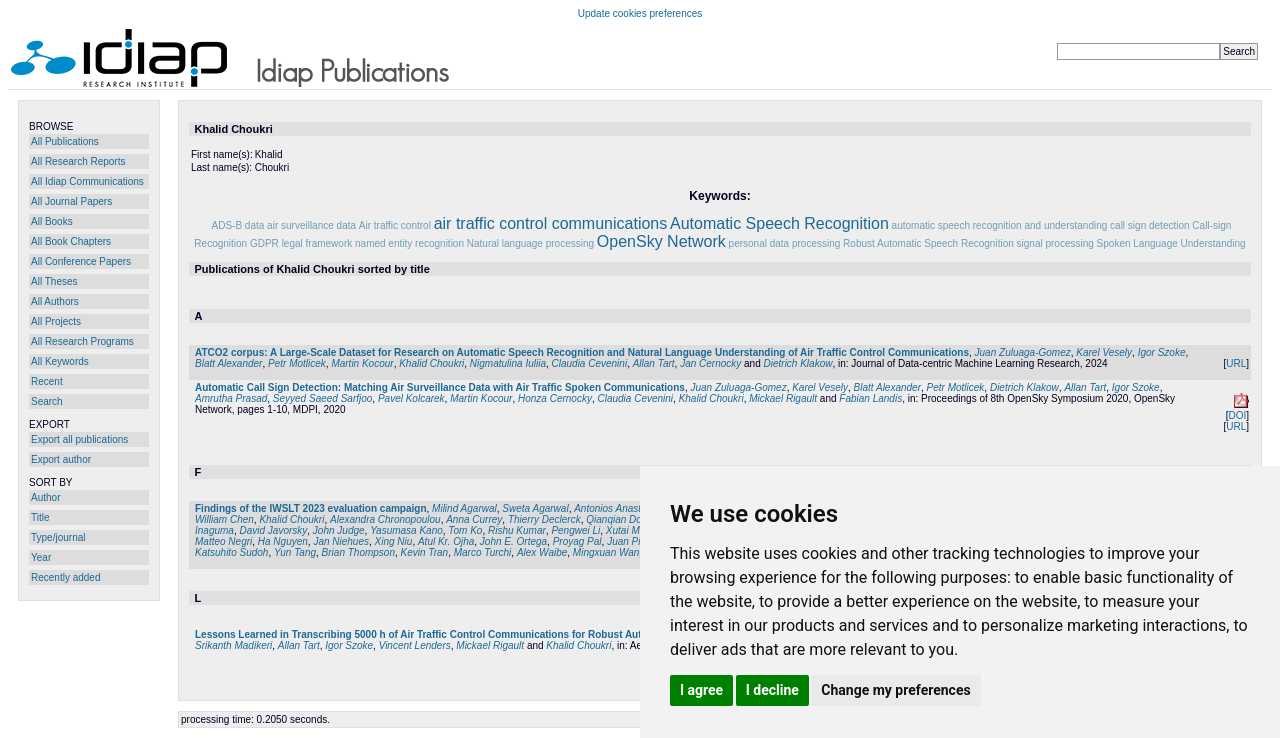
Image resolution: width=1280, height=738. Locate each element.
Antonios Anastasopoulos (630, 508)
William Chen (224, 519)
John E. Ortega (513, 541)
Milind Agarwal (464, 508)
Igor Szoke (1162, 352)
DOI (1237, 415)
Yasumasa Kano (406, 530)
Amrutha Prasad (231, 398)
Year (41, 557)
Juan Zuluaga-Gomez (1023, 352)
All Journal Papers (71, 201)
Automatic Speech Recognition (779, 223)
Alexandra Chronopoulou (385, 519)
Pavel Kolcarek (411, 398)
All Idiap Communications (87, 181)
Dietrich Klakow (798, 363)
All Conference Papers (81, 261)
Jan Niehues (341, 541)
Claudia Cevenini (590, 363)
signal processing (1055, 243)
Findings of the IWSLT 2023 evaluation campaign (311, 508)
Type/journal (58, 537)
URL (1236, 363)
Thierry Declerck (544, 519)
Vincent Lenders (415, 645)
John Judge (339, 530)
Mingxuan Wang (609, 552)
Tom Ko (465, 530)
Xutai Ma (625, 530)
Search (47, 401)
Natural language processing (530, 243)
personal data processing (785, 243)
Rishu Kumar (517, 530)
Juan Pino (629, 541)
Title (40, 517)
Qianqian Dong (619, 519)
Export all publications (79, 439)
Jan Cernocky (710, 363)
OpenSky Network (661, 241)
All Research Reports (78, 161)
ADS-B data (238, 225)
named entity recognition (409, 243)
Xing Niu (394, 541)
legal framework (317, 243)
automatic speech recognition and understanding (1000, 225)
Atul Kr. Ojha (446, 541)
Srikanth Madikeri (233, 645)
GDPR (264, 243)
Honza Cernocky (555, 398)
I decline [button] (772, 690)
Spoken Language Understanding (1171, 243)
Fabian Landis (870, 398)
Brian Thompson (358, 552)
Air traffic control (395, 225)
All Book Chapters (71, 241)
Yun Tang (295, 552)
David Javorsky (273, 530)
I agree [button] (701, 690)
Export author (61, 459)
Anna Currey (474, 519)
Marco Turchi (483, 552)
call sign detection (1150, 225)
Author (45, 497)
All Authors (55, 301)
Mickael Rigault (783, 398)
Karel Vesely (1104, 352)
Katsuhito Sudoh (231, 552)
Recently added (66, 577)
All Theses (54, 281)
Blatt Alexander (228, 363)
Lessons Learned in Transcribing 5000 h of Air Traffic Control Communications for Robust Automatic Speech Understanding (490, 634)
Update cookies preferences (640, 13)
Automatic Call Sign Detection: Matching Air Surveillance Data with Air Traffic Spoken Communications (440, 387)
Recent (47, 381)
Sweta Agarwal (535, 508)
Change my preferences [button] (895, 690)
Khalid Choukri (431, 363)
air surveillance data (311, 225)
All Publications (65, 141)
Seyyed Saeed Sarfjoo (323, 398)
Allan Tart (654, 363)
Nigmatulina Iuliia (508, 363)
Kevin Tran (425, 552)
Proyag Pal (577, 541)
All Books (52, 221)
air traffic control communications (551, 223)
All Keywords (60, 361)
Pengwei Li (575, 530)
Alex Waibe (542, 552)
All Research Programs (82, 341)
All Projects (56, 321)
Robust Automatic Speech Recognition (928, 243)
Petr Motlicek (297, 363)
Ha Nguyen (283, 541)
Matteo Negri (223, 541)
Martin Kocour (362, 363)
